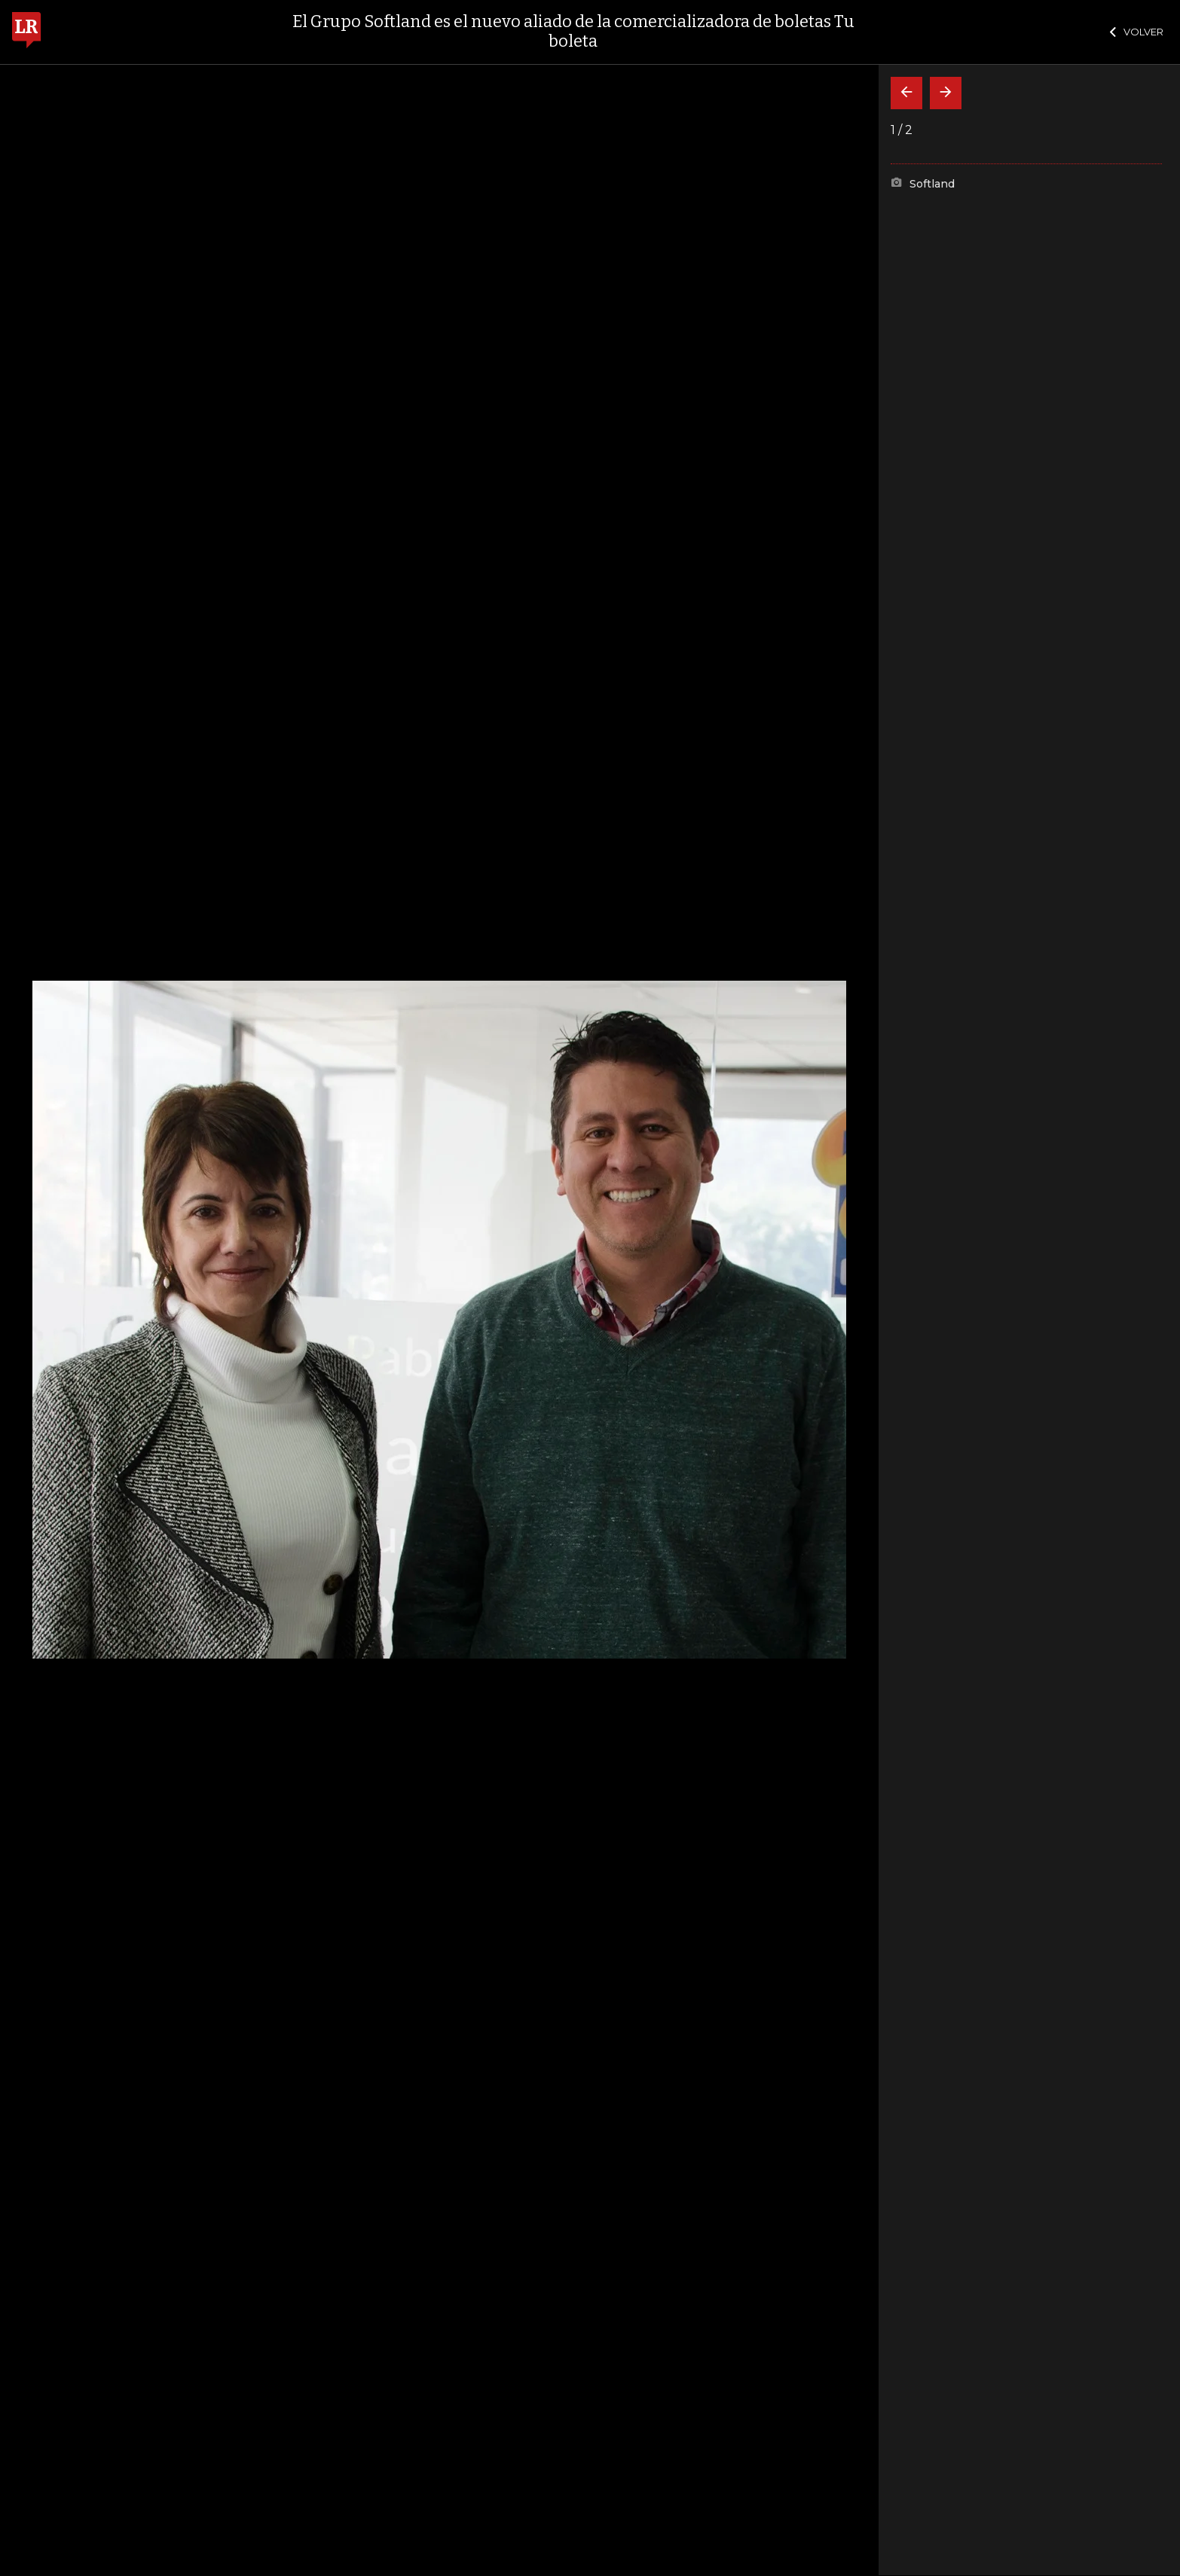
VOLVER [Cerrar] (1136, 32)
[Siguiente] (945, 93)
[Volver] (906, 93)
